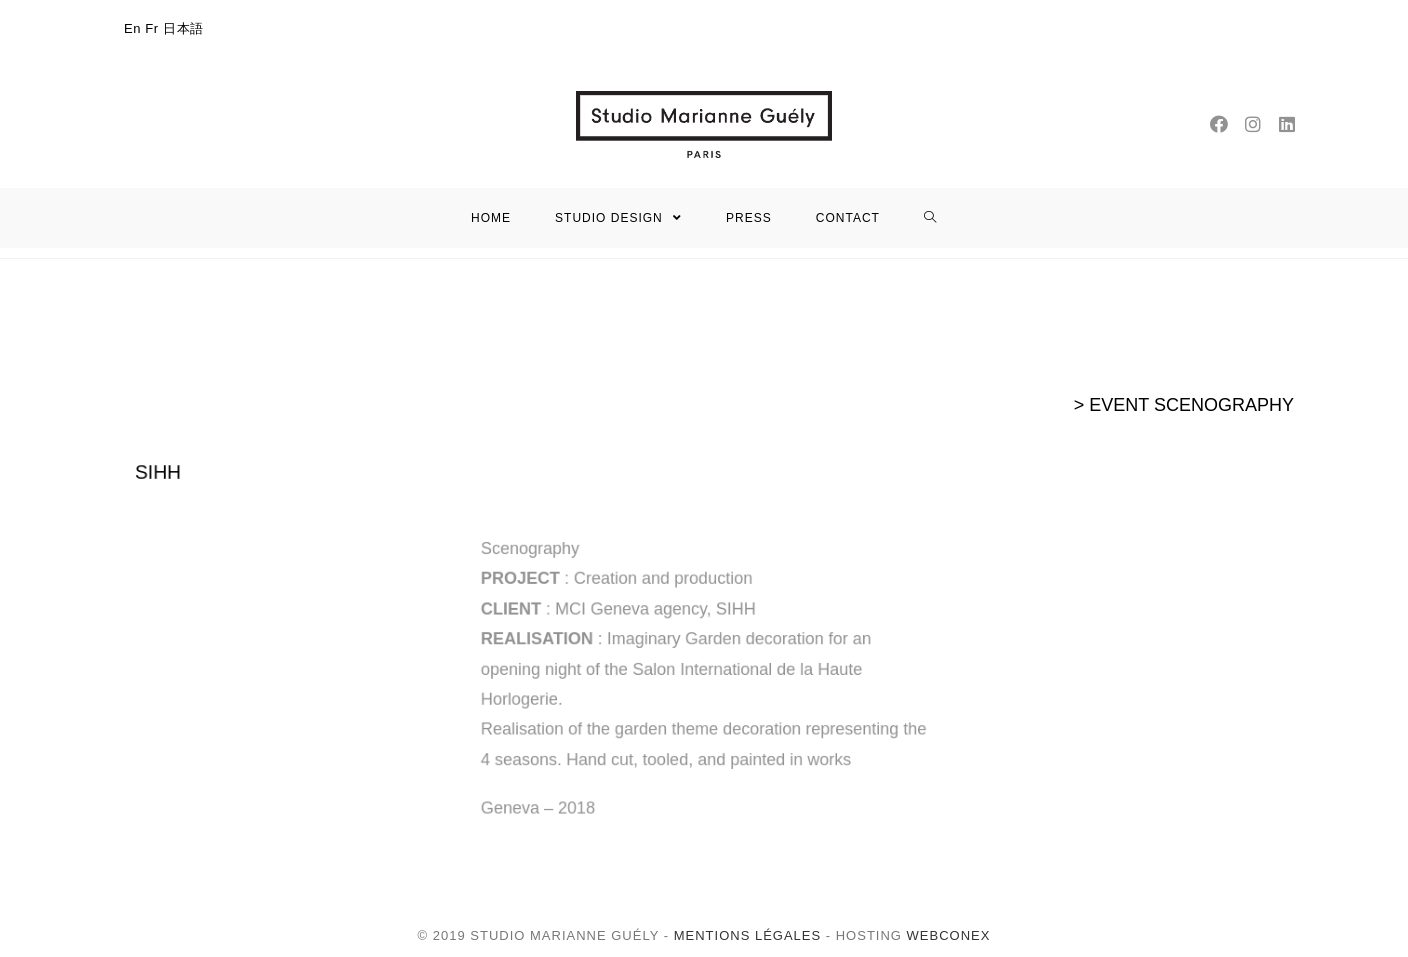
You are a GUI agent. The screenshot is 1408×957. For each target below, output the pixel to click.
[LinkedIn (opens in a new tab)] (1287, 124)
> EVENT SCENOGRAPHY (1184, 405)
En (132, 28)
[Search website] (930, 218)
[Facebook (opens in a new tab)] (1219, 124)
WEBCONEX (946, 935)
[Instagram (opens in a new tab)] (1253, 124)
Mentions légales (747, 935)
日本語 (183, 28)
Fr (151, 28)
